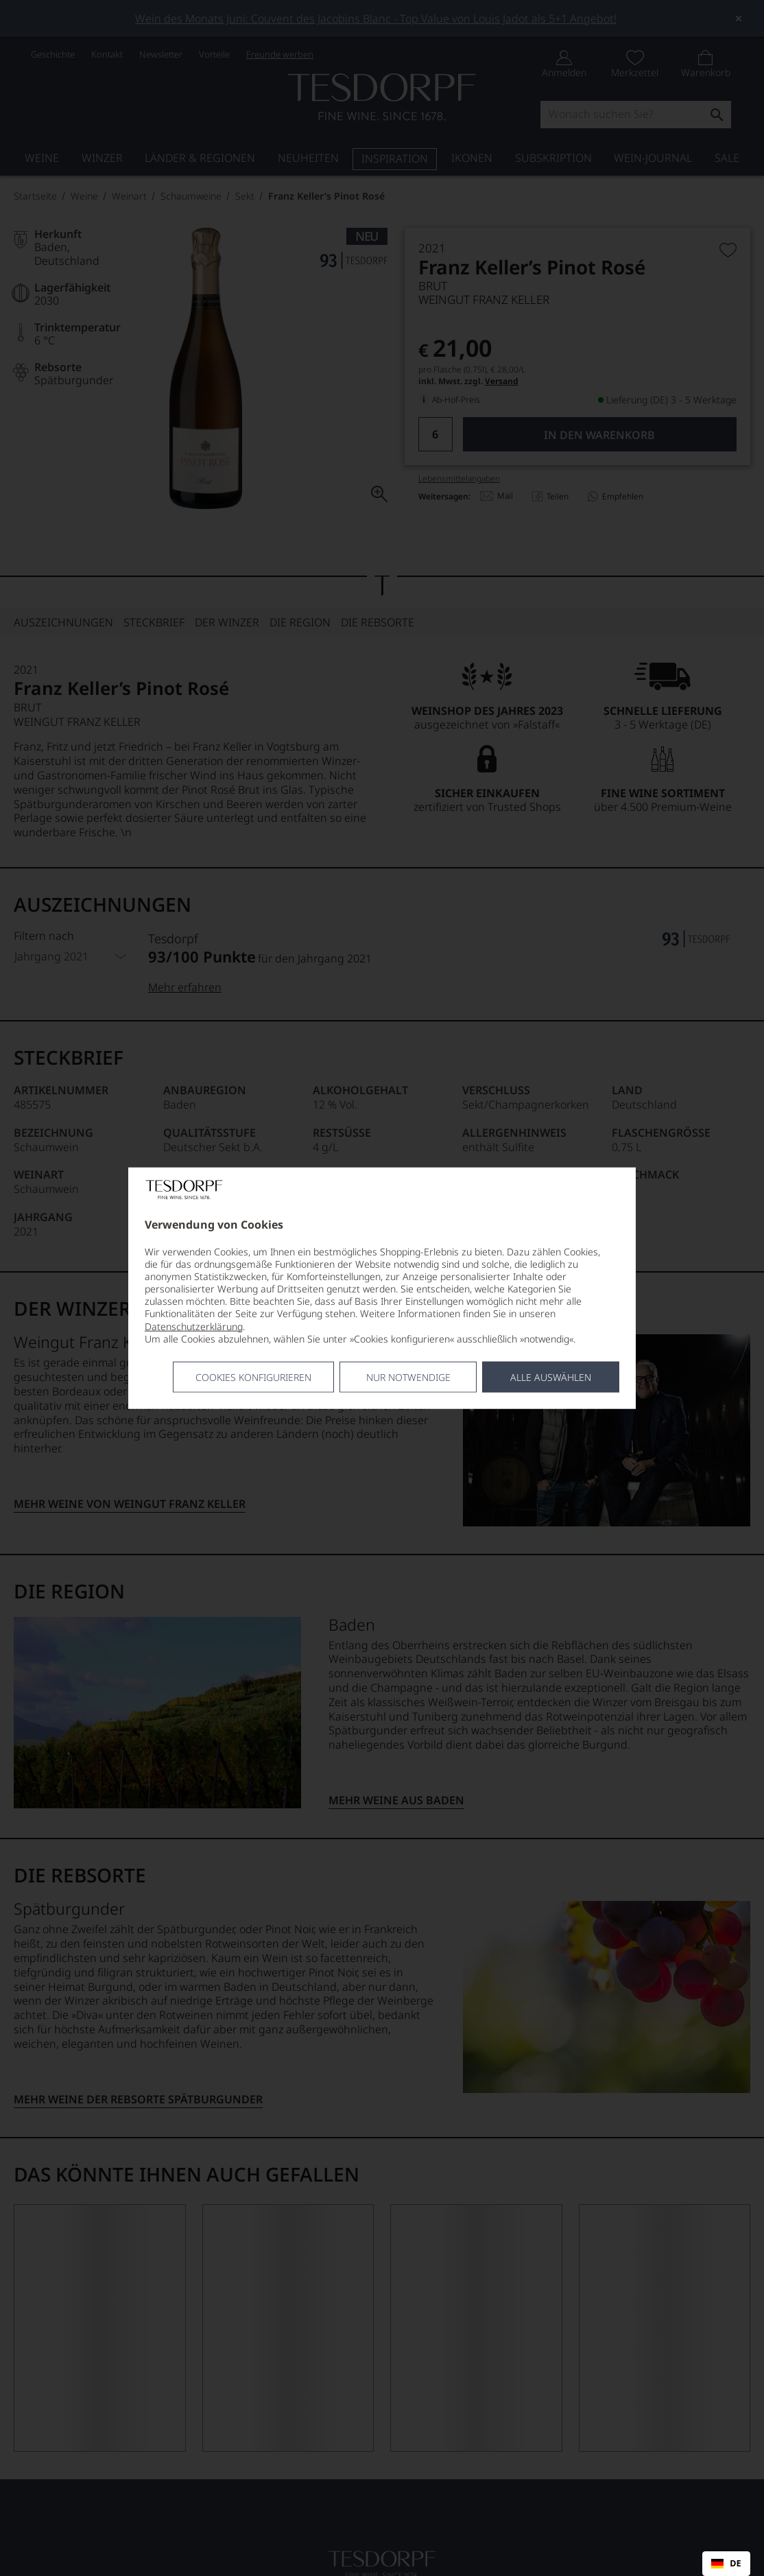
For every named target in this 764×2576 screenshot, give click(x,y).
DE (726, 2563)
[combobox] (726, 2563)
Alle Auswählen (550, 1377)
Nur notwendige (408, 1377)
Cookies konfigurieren (253, 1377)
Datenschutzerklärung (194, 1325)
